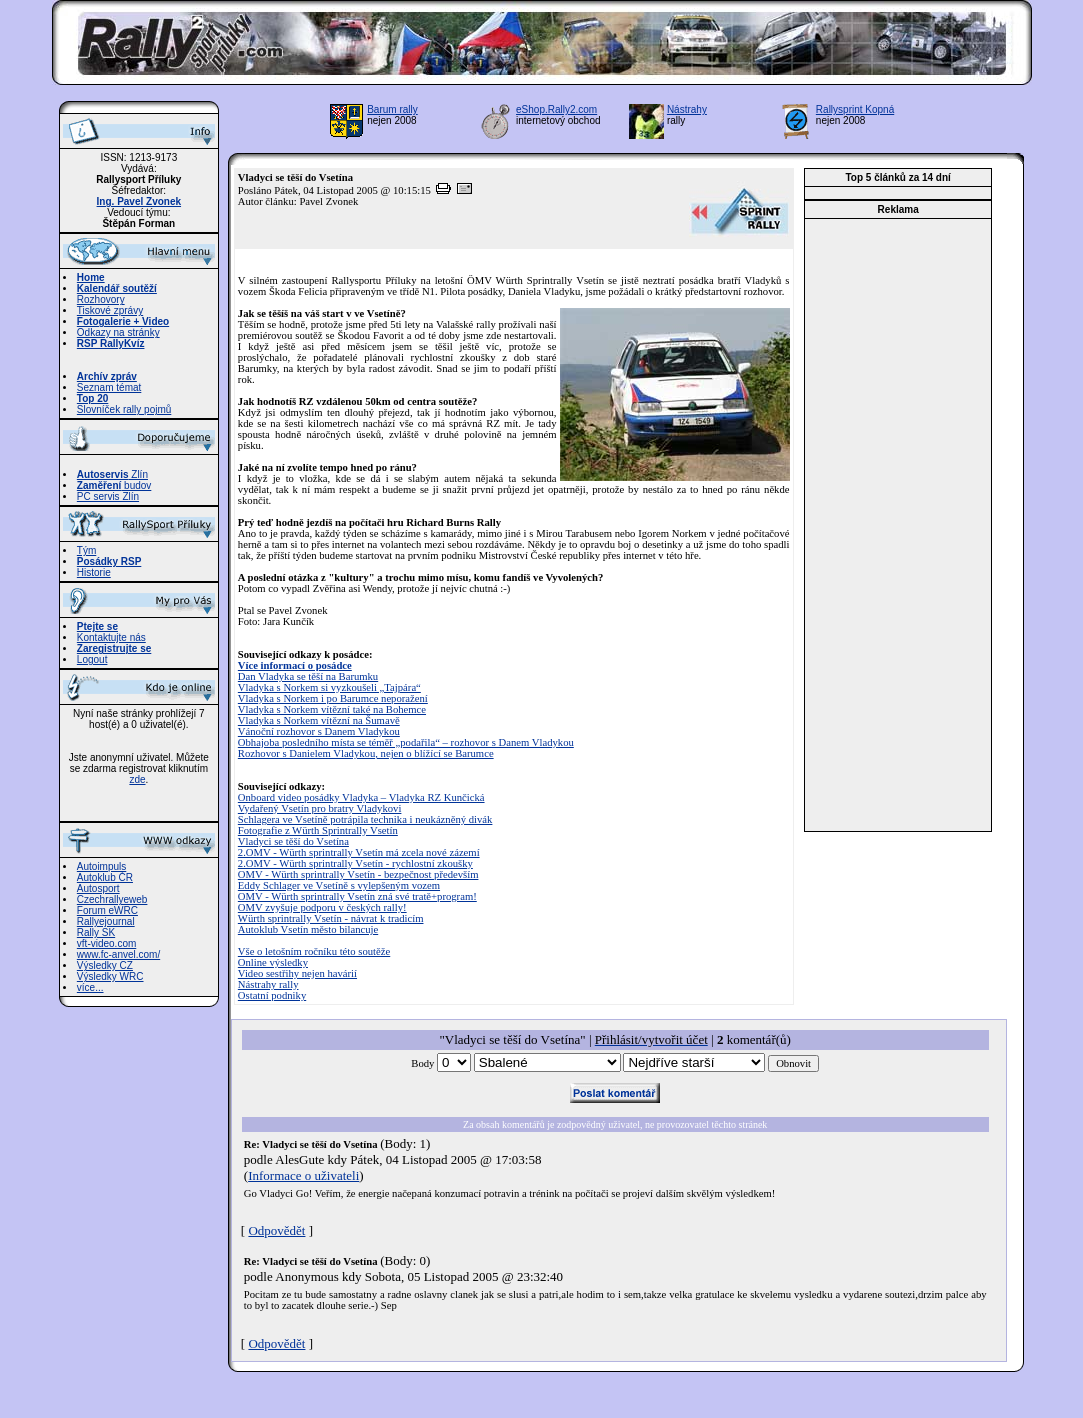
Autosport (98, 888)
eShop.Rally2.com (556, 109)
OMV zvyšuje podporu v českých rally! (322, 907)
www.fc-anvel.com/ (118, 954)
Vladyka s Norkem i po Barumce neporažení (333, 698)
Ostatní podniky (272, 995)
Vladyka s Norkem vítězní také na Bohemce (332, 709)
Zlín (112, 474)
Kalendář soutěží (117, 288)
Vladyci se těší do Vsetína (293, 841)
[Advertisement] (898, 525)
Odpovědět (276, 1230)
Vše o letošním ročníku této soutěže (314, 951)
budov (114, 485)
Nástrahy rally (268, 984)
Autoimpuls (101, 866)
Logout (92, 659)
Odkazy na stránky (118, 332)
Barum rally (392, 109)
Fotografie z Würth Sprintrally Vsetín (318, 830)
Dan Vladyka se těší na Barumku (308, 676)
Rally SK (96, 932)
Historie (94, 572)
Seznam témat (109, 387)
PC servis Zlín (108, 496)
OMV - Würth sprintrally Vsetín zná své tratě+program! (357, 896)
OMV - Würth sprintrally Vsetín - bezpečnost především (358, 874)
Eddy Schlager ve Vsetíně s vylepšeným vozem (339, 885)
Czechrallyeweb (112, 899)
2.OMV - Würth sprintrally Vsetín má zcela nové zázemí (359, 852)
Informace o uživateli (303, 1175)
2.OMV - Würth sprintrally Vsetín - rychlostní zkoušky (355, 863)
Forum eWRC (107, 910)
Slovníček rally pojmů (124, 409)
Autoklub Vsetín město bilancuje (308, 929)
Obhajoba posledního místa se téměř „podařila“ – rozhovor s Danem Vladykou (406, 742)
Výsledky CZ (105, 965)
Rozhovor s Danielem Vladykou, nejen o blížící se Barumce (366, 753)
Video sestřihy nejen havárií (297, 973)
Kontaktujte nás (111, 637)
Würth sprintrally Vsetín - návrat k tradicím (331, 918)
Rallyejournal (106, 921)
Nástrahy (687, 109)
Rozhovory (101, 299)
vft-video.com (106, 943)
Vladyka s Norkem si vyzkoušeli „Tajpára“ (329, 687)
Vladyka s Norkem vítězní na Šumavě (319, 720)
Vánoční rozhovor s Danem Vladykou (319, 731)
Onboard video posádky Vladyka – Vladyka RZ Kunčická (361, 797)
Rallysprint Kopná (855, 109)
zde (137, 779)
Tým (86, 550)
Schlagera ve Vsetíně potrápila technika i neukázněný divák (365, 819)
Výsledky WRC (110, 976)
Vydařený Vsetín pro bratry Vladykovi (320, 808)
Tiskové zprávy (110, 310)
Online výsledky (273, 962)
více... (90, 987)
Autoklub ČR (105, 877)
